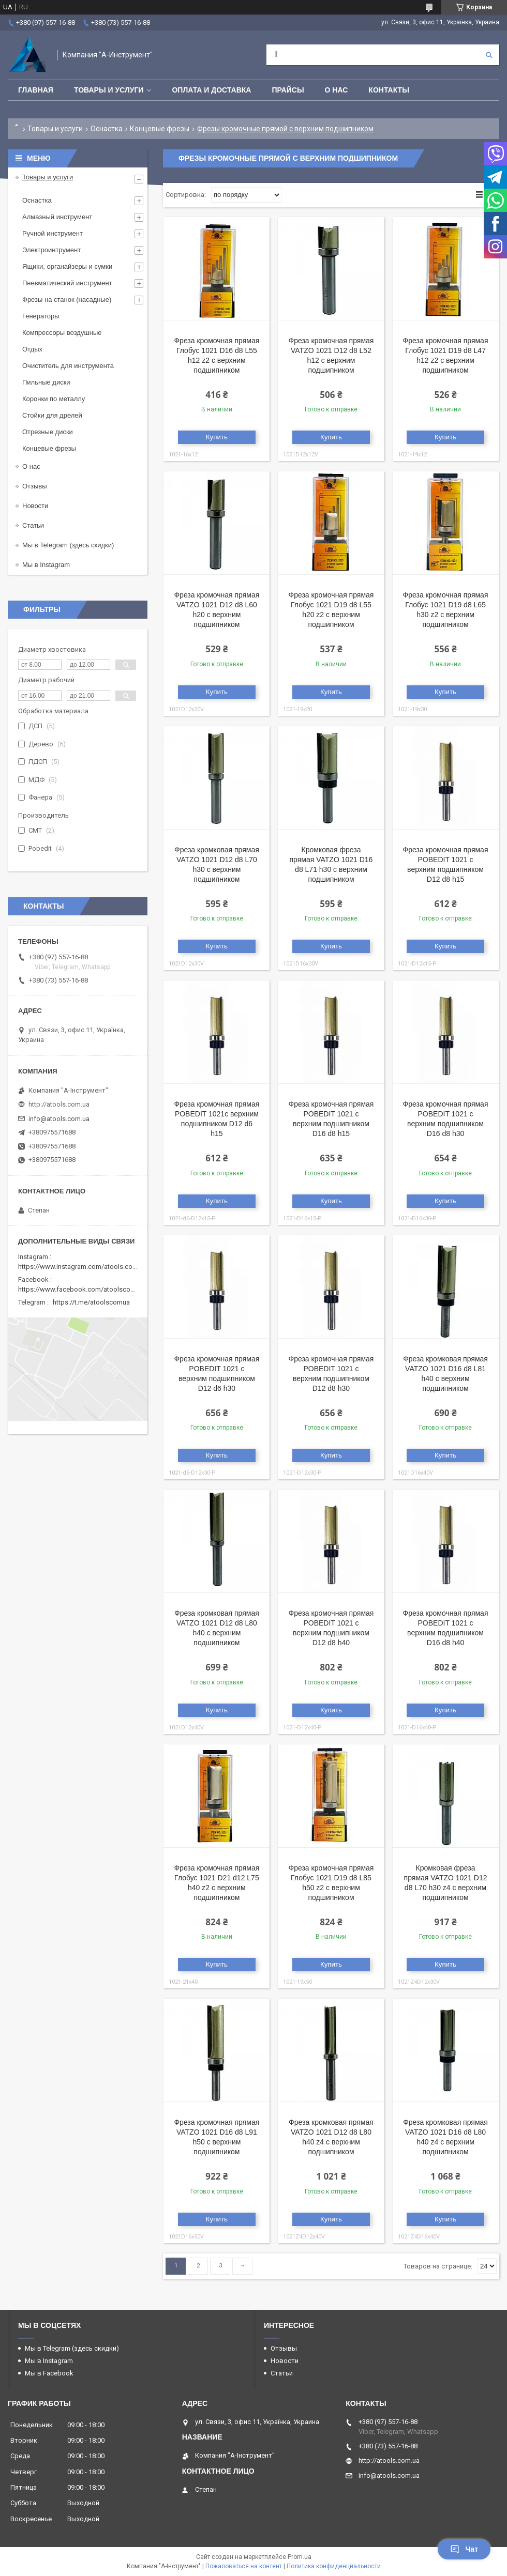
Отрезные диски (47, 432)
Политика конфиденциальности (334, 2566)
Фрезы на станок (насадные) (66, 299)
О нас (336, 90)
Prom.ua (299, 2556)
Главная (35, 90)
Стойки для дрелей (52, 415)
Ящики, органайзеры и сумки (67, 266)
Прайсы (288, 90)
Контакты (388, 90)
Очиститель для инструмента (68, 366)
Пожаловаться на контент (243, 2566)
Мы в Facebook (49, 2373)
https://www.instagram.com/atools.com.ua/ (84, 1266)
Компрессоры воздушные (62, 332)
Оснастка (107, 129)
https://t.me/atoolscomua (91, 1302)
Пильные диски (46, 382)
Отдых (32, 349)
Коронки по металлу (53, 399)
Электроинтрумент (51, 250)
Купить (217, 437)
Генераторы (40, 316)
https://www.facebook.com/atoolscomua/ (82, 1289)
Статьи (33, 525)
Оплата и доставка (211, 90)
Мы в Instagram (46, 565)
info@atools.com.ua (59, 1119)
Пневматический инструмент (67, 283)
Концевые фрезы (159, 129)
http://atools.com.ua (59, 1104)
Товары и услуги (109, 90)
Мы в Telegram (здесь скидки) (68, 545)
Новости (35, 506)
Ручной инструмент (52, 233)
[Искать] (489, 54)
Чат (464, 2549)
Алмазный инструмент (57, 217)
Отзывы (34, 486)
